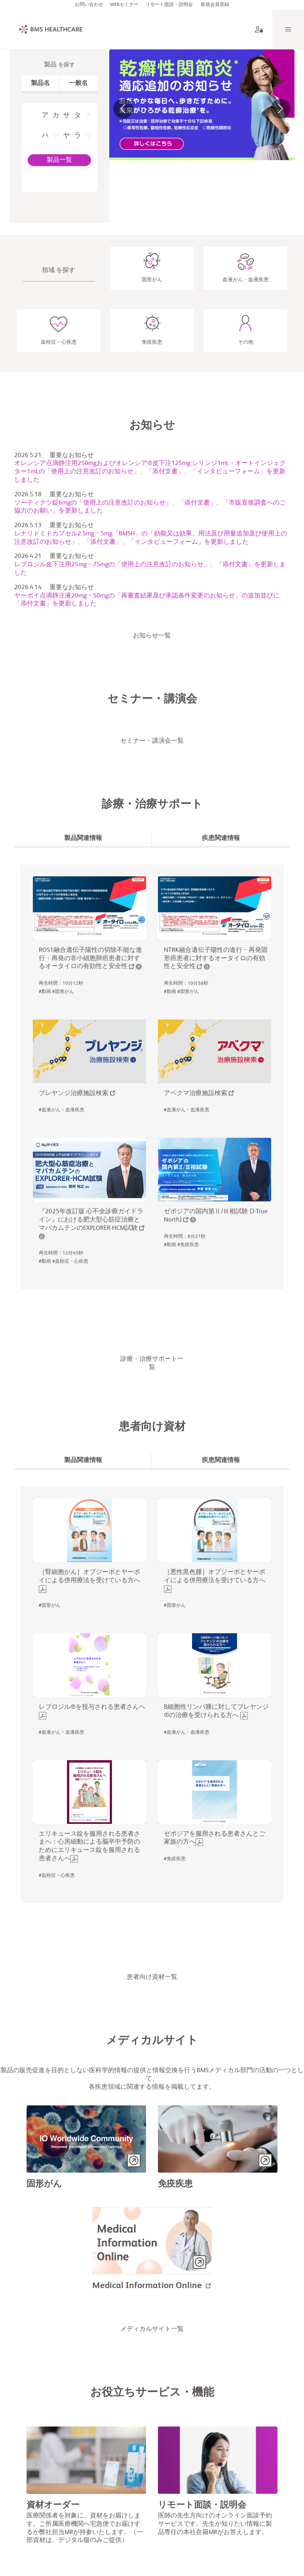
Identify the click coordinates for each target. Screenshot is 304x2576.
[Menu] (288, 31)
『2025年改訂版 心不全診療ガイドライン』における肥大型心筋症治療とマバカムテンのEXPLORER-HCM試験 (91, 1222)
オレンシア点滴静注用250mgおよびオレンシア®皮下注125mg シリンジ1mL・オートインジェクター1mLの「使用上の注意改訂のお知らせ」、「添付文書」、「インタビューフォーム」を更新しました (150, 474)
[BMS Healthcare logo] (44, 31)
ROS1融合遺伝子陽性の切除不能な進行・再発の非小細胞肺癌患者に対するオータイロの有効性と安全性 (90, 961)
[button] (123, 111)
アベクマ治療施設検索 (195, 1096)
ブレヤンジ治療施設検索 (73, 1096)
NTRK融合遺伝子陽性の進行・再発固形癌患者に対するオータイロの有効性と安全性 (216, 961)
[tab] (40, 86)
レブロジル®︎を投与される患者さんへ (92, 1710)
